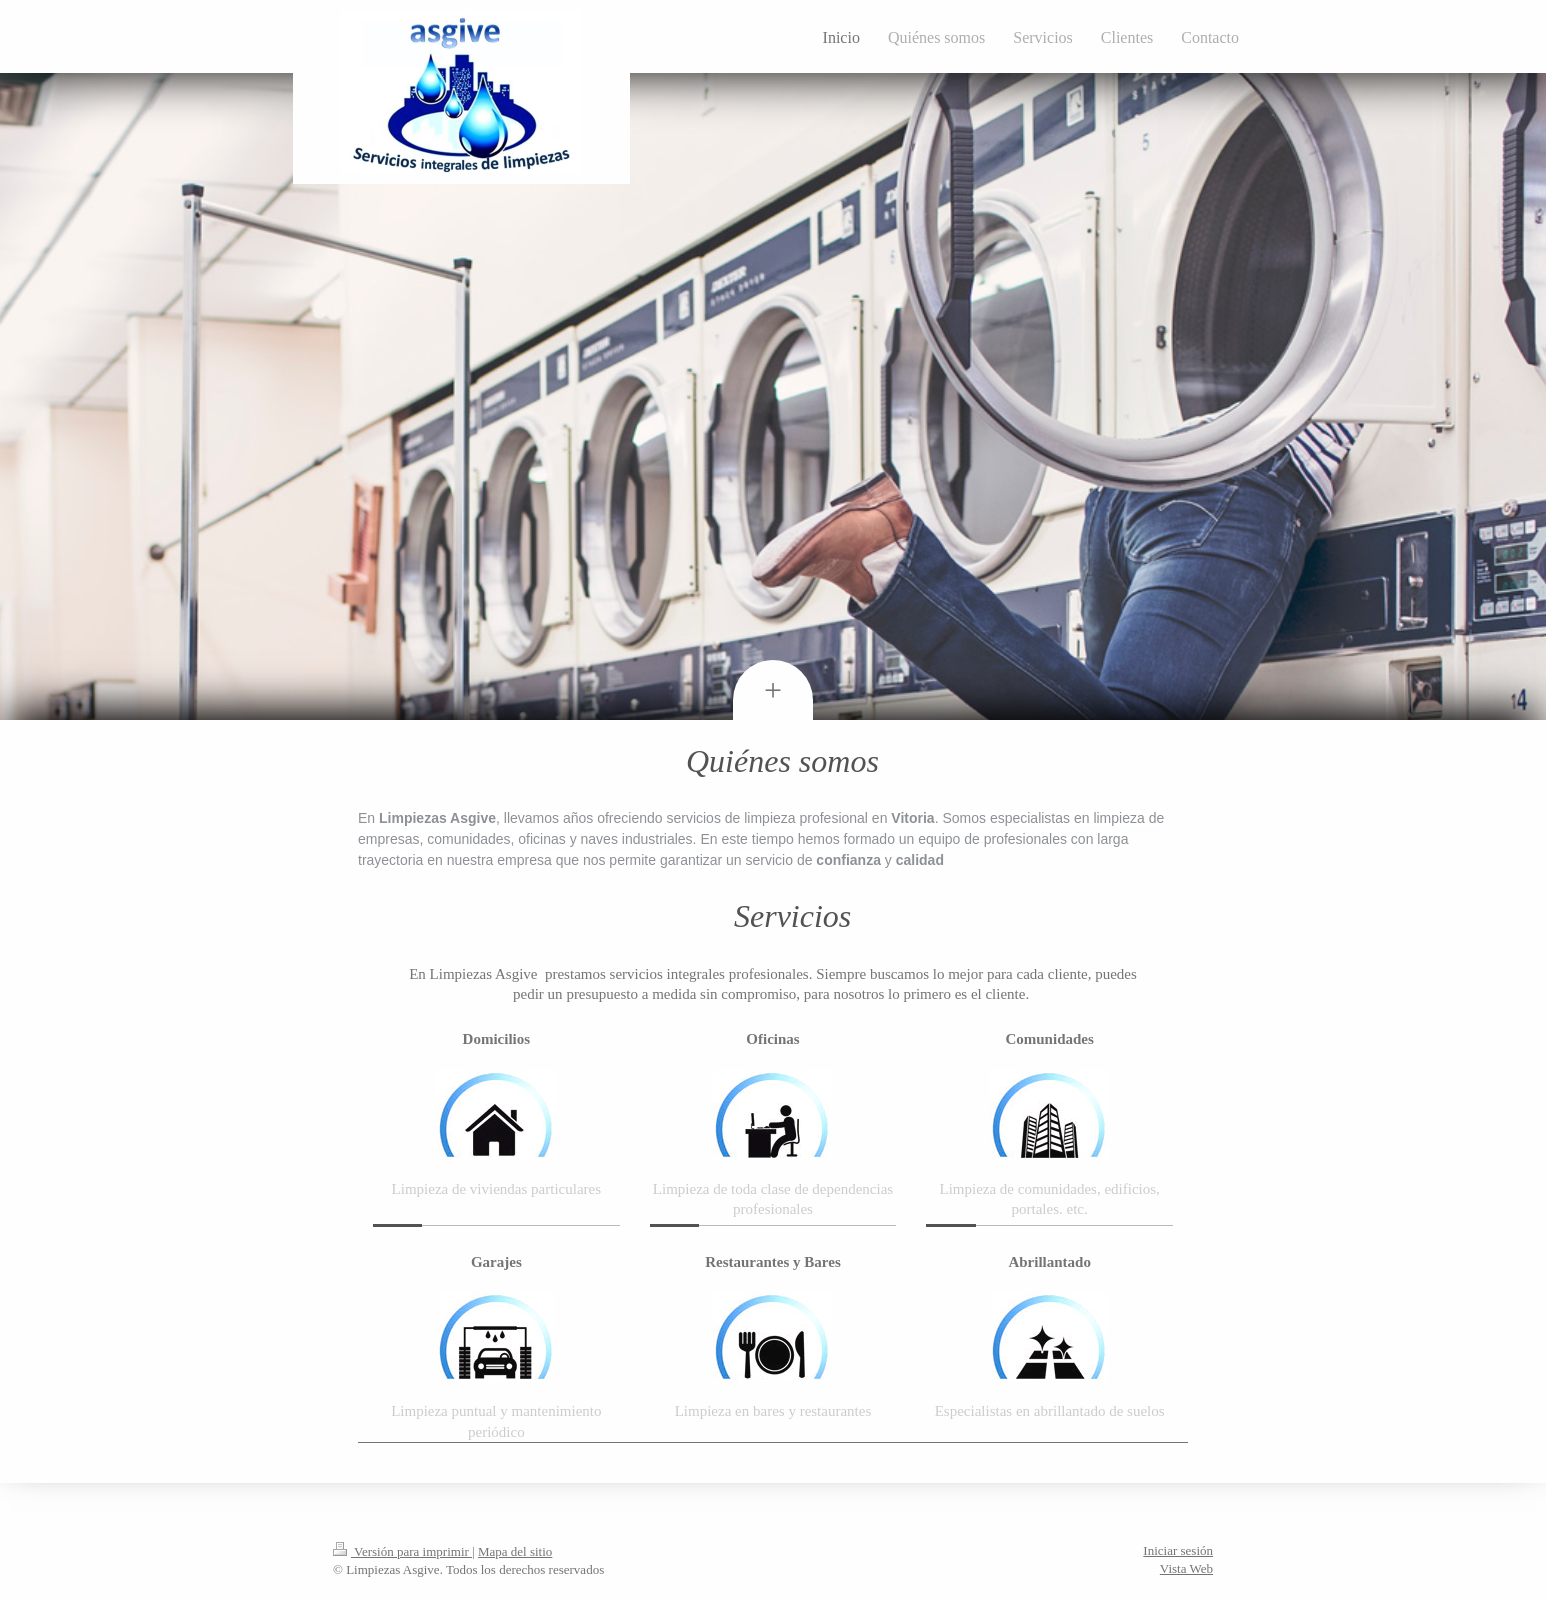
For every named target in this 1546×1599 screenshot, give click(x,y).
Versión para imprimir (402, 1551)
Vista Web (1186, 1568)
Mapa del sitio (515, 1551)
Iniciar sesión (1178, 1550)
